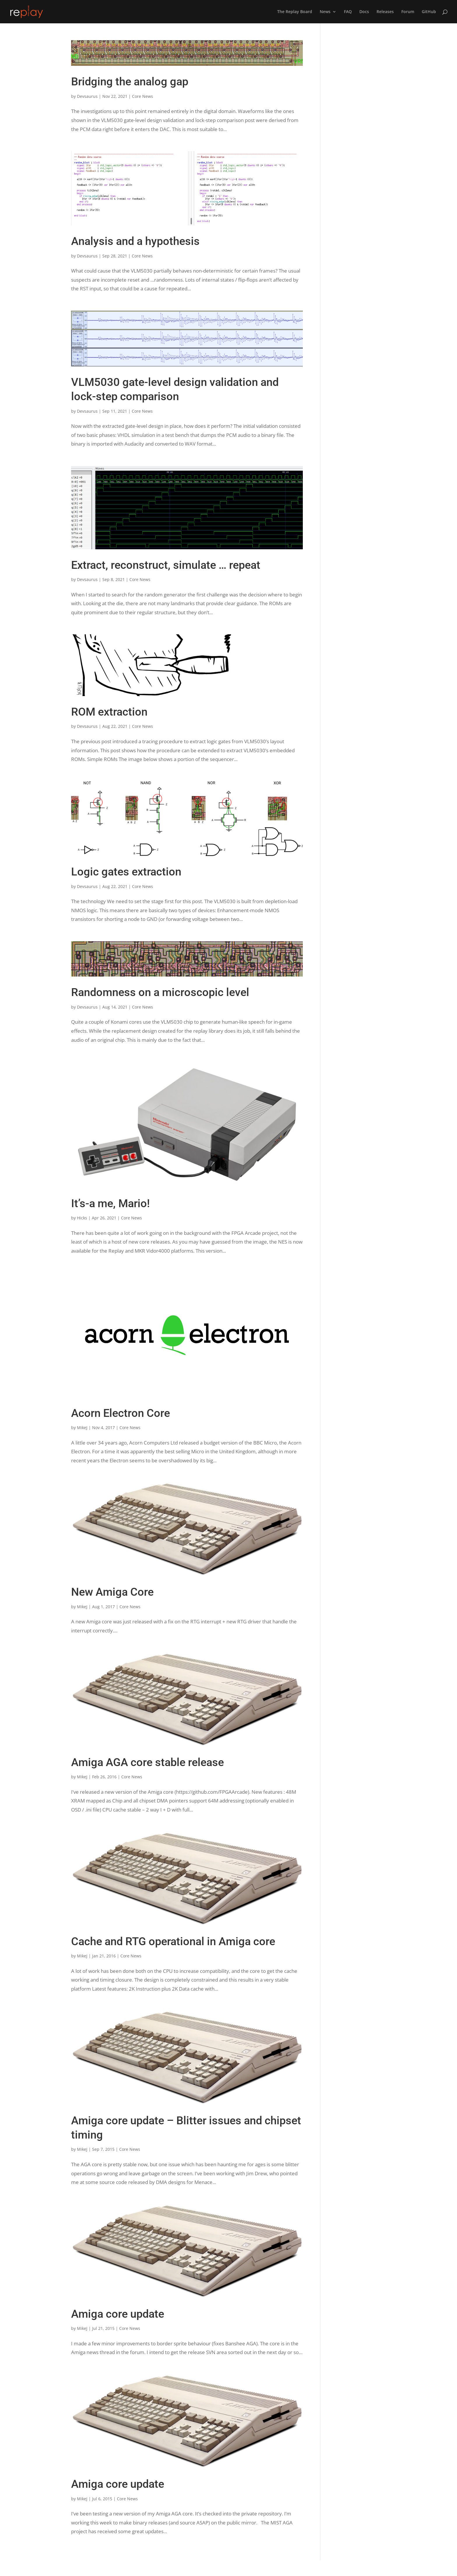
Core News (142, 96)
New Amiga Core (112, 1591)
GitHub (429, 12)
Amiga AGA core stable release (147, 1762)
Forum (407, 12)
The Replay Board (294, 12)
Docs (364, 12)
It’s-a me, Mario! (110, 1203)
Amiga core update (117, 2313)
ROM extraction (109, 711)
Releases (385, 12)
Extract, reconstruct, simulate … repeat (165, 565)
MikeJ (82, 1427)
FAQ (348, 12)
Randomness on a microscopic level (160, 992)
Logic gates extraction (126, 871)
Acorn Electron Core (120, 1413)
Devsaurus (87, 96)
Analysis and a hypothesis (135, 241)
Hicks (82, 1218)
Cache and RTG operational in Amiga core (173, 1941)
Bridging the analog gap (129, 81)
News (325, 12)
